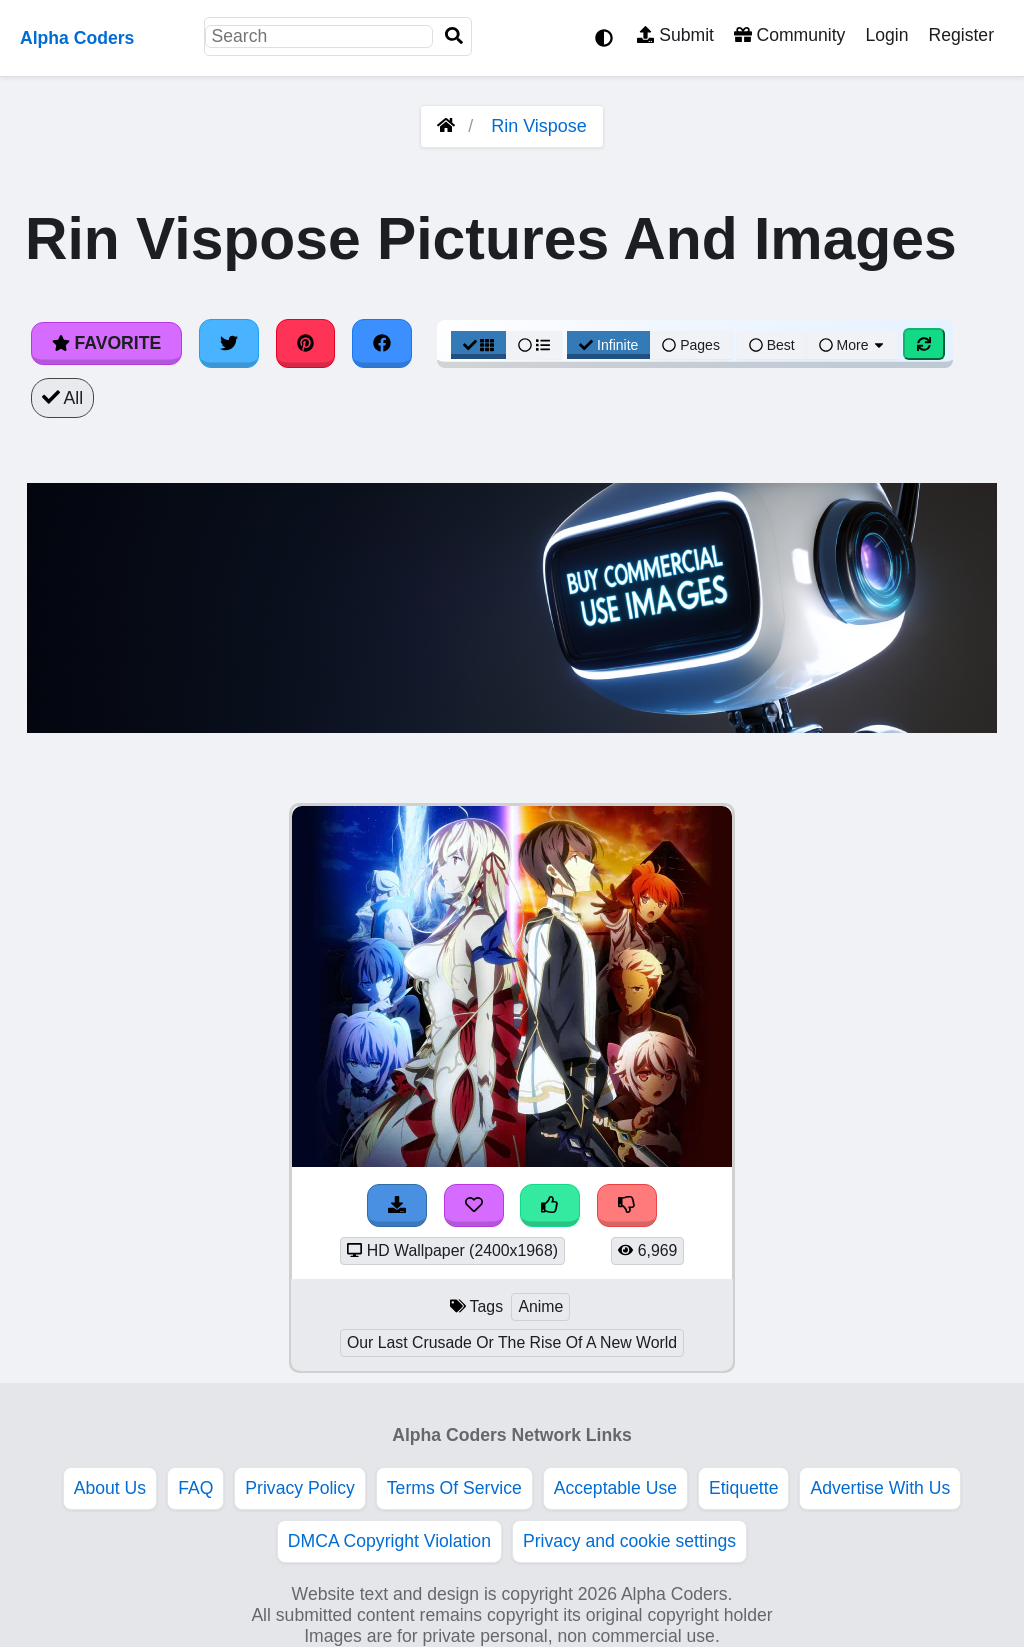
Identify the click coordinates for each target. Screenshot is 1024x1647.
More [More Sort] (853, 345)
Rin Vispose (539, 126)
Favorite (106, 343)
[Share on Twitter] (229, 343)
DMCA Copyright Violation (389, 1541)
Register (961, 35)
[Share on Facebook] (382, 343)
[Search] (454, 36)
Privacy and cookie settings (629, 1541)
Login (886, 35)
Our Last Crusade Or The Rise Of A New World (512, 1342)
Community (789, 35)
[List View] (534, 345)
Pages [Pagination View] (691, 345)
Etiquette (743, 1488)
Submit (675, 35)
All (62, 398)
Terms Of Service (454, 1488)
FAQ (195, 1488)
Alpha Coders (77, 38)
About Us (110, 1488)
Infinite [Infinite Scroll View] (608, 345)
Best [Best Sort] (772, 345)
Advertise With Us (880, 1488)
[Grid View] (479, 345)
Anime (540, 1306)
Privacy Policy (300, 1488)
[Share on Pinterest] (306, 343)
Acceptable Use (615, 1488)
